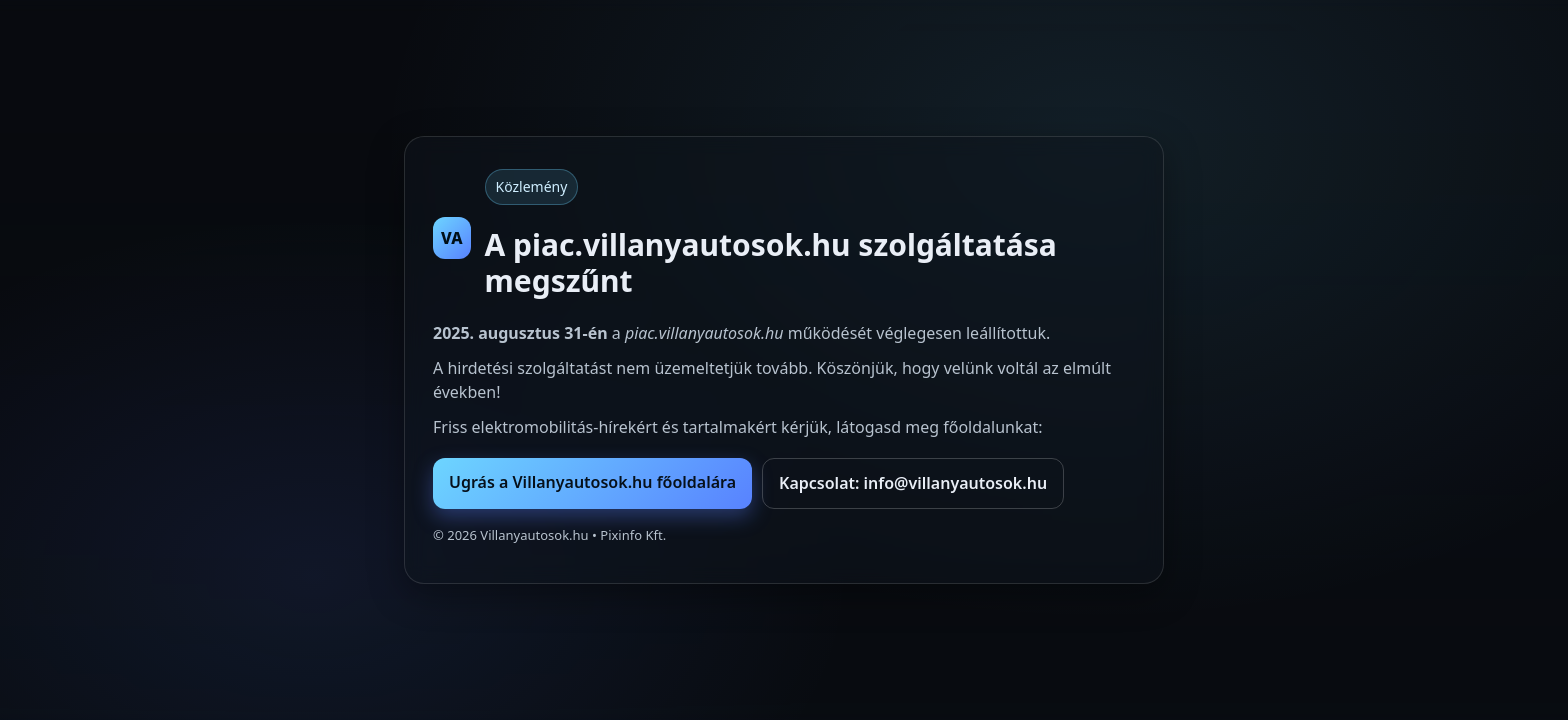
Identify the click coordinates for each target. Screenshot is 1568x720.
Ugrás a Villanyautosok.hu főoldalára (592, 482)
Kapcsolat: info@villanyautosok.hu (913, 483)
